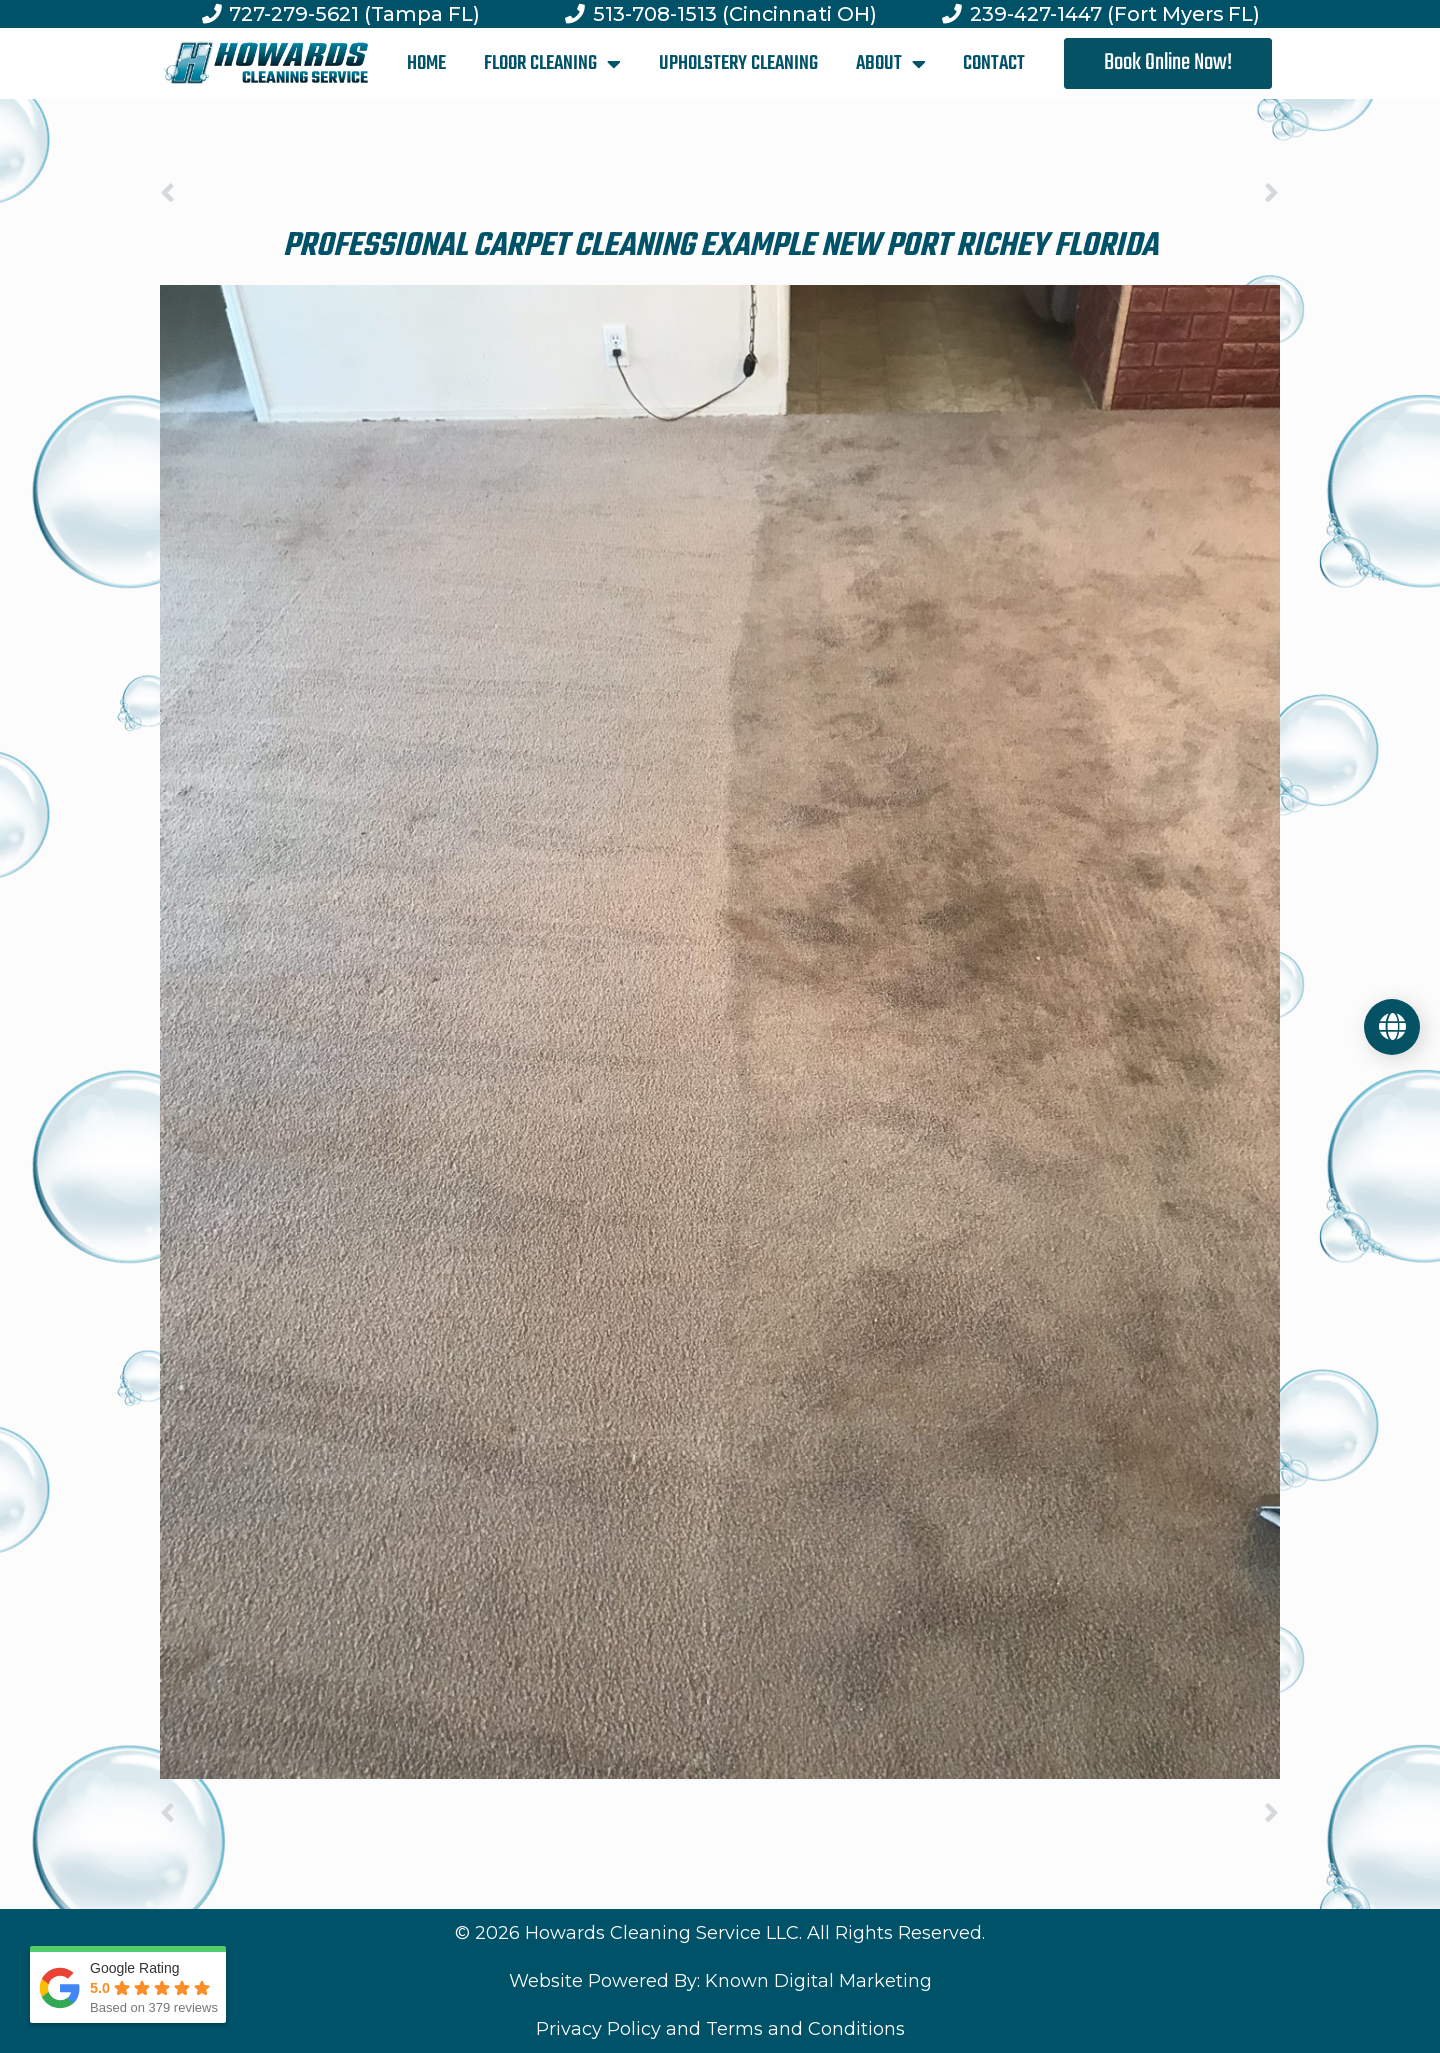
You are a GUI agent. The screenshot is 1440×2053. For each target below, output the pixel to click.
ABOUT (891, 64)
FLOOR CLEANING (552, 64)
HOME (426, 63)
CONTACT (994, 63)
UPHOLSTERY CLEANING (738, 63)
